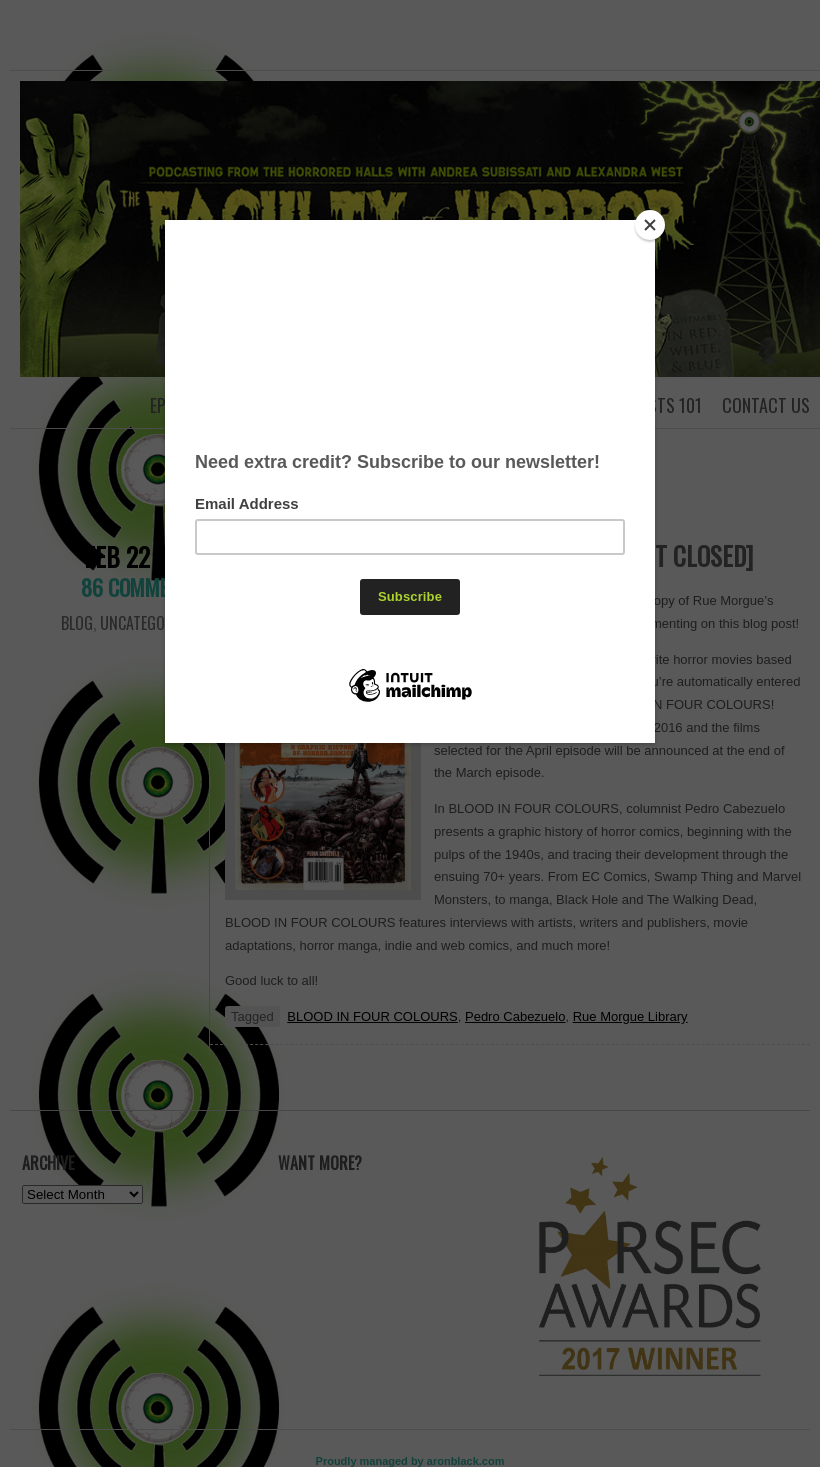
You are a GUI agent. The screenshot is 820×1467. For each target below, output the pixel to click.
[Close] (650, 225)
